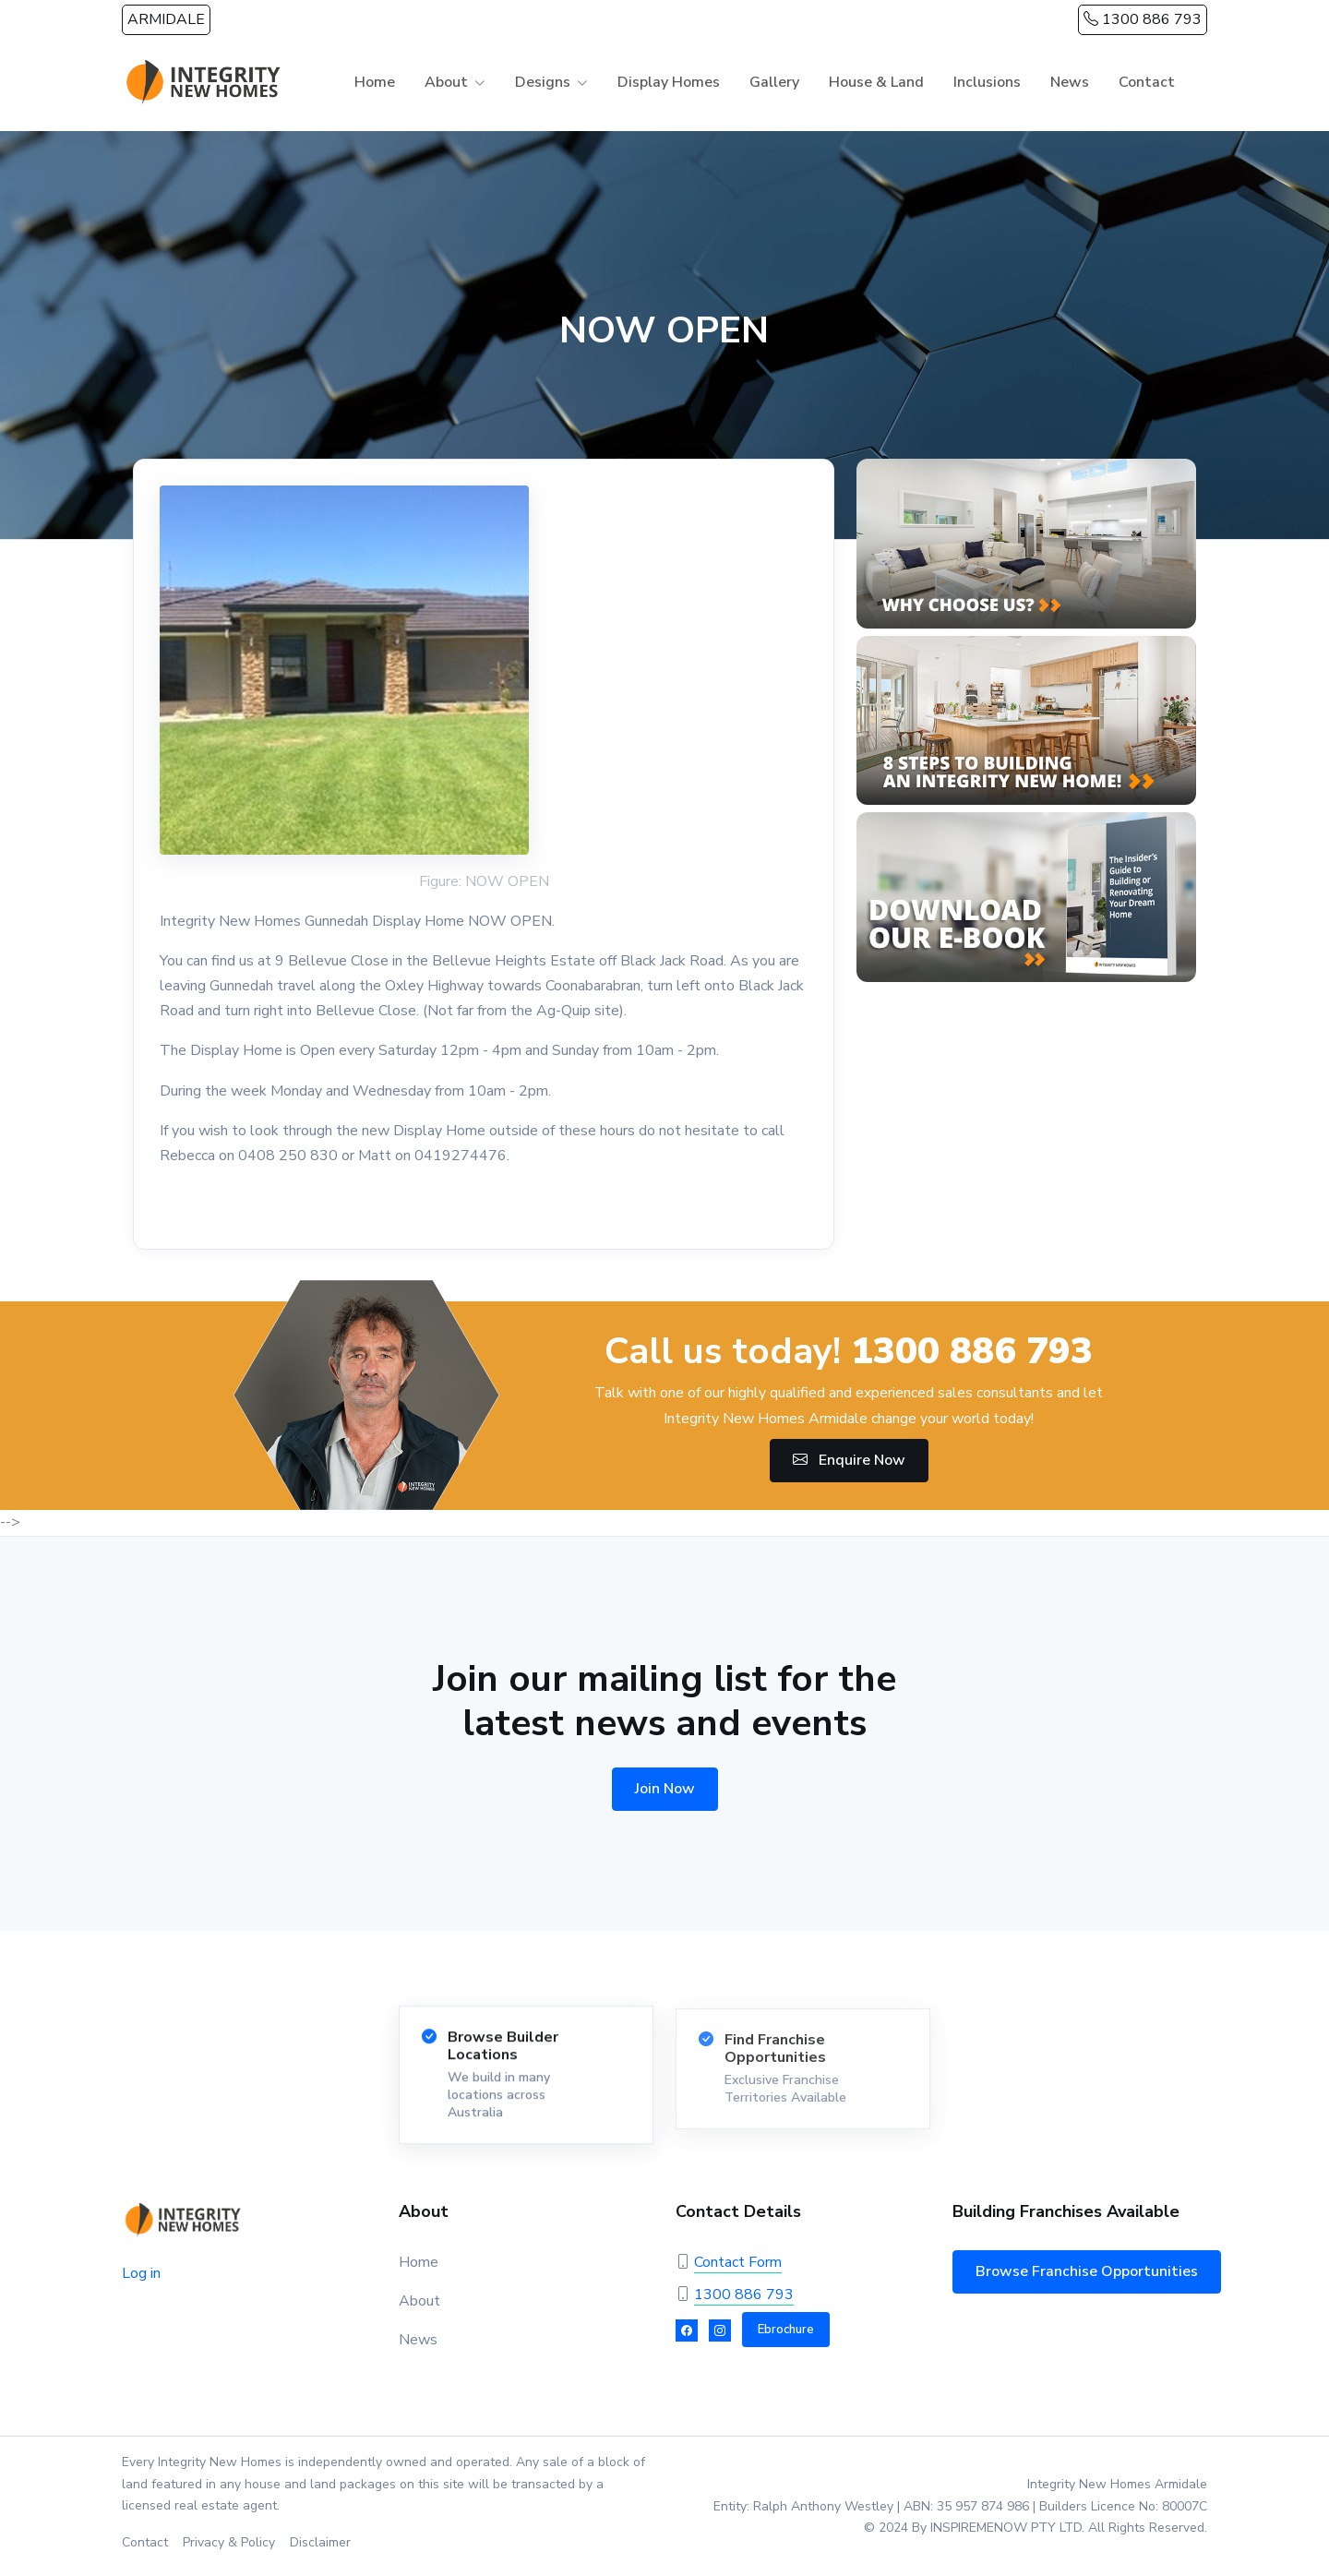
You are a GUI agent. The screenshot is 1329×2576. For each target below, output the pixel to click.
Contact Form (738, 2262)
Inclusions (987, 82)
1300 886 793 (1143, 19)
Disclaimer (320, 2542)
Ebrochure (786, 2329)
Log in (141, 2273)
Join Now (665, 1789)
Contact (1147, 82)
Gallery (774, 82)
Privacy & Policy (229, 2542)
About (446, 82)
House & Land (876, 82)
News (1069, 82)
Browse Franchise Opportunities (1087, 2271)
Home (374, 82)
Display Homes (668, 82)
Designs (542, 82)
